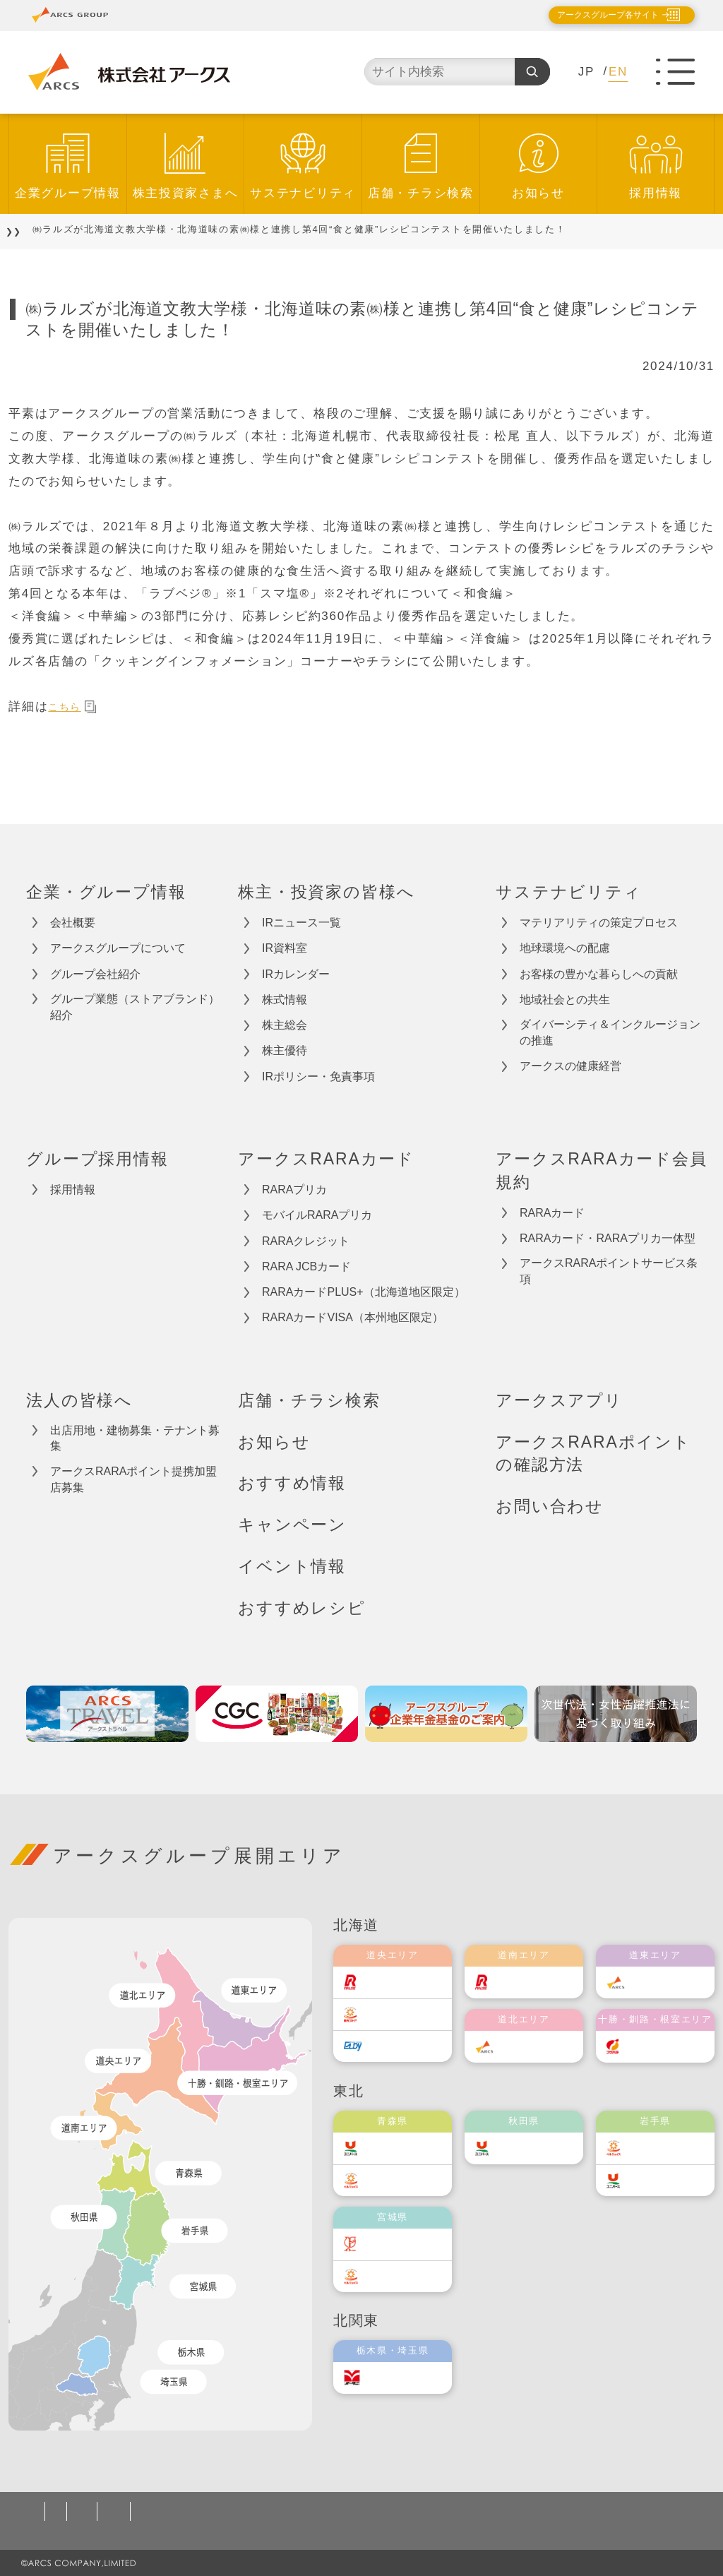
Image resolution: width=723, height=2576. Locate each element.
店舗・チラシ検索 (421, 193)
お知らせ (538, 193)
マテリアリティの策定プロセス (599, 923)
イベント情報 (292, 1566)
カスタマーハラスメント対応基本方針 (487, 2511)
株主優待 (284, 1050)
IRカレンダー (296, 974)
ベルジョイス (407, 2180)
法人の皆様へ (79, 1400)
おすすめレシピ (302, 1608)
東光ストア (402, 2014)
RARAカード (552, 1213)
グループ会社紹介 (95, 974)
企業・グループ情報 (106, 892)
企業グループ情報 (68, 193)
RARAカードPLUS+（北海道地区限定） (363, 1292)
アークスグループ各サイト (596, 14)
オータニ (396, 2377)
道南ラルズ (533, 1981)
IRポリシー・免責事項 (318, 1077)
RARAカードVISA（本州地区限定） (352, 1317)
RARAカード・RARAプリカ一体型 (607, 1238)
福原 (648, 2046)
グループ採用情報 (97, 1159)
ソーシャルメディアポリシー (293, 2511)
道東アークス (669, 1981)
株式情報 (284, 1000)
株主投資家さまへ (186, 193)
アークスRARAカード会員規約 (601, 1170)
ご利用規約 (171, 2511)
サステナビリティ (303, 193)
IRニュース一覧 (301, 923)
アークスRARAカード (326, 1159)
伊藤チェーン (407, 2243)
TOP (29, 229)
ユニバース (402, 2147)
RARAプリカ (294, 1189)
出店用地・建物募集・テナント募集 (135, 1438)
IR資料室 (284, 948)
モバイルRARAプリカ (317, 1215)
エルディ (396, 2046)
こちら (75, 706)
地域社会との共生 (565, 1000)
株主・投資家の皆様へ (326, 892)
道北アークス (538, 2046)
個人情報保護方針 (77, 2511)
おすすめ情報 (292, 1483)
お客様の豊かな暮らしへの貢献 (599, 974)
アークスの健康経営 (570, 1066)
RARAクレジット (305, 1241)
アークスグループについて (118, 948)
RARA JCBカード (306, 1266)
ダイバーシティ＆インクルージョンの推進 (610, 1032)
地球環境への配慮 (565, 948)
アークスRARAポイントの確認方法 (593, 1453)
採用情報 (655, 193)
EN (618, 71)
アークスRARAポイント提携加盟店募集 (133, 1479)
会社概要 (72, 923)
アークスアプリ (559, 1400)
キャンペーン (292, 1524)
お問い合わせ (550, 1506)
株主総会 (284, 1025)
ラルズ (391, 1981)
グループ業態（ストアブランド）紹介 (135, 1007)
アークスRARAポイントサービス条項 (609, 1271)
